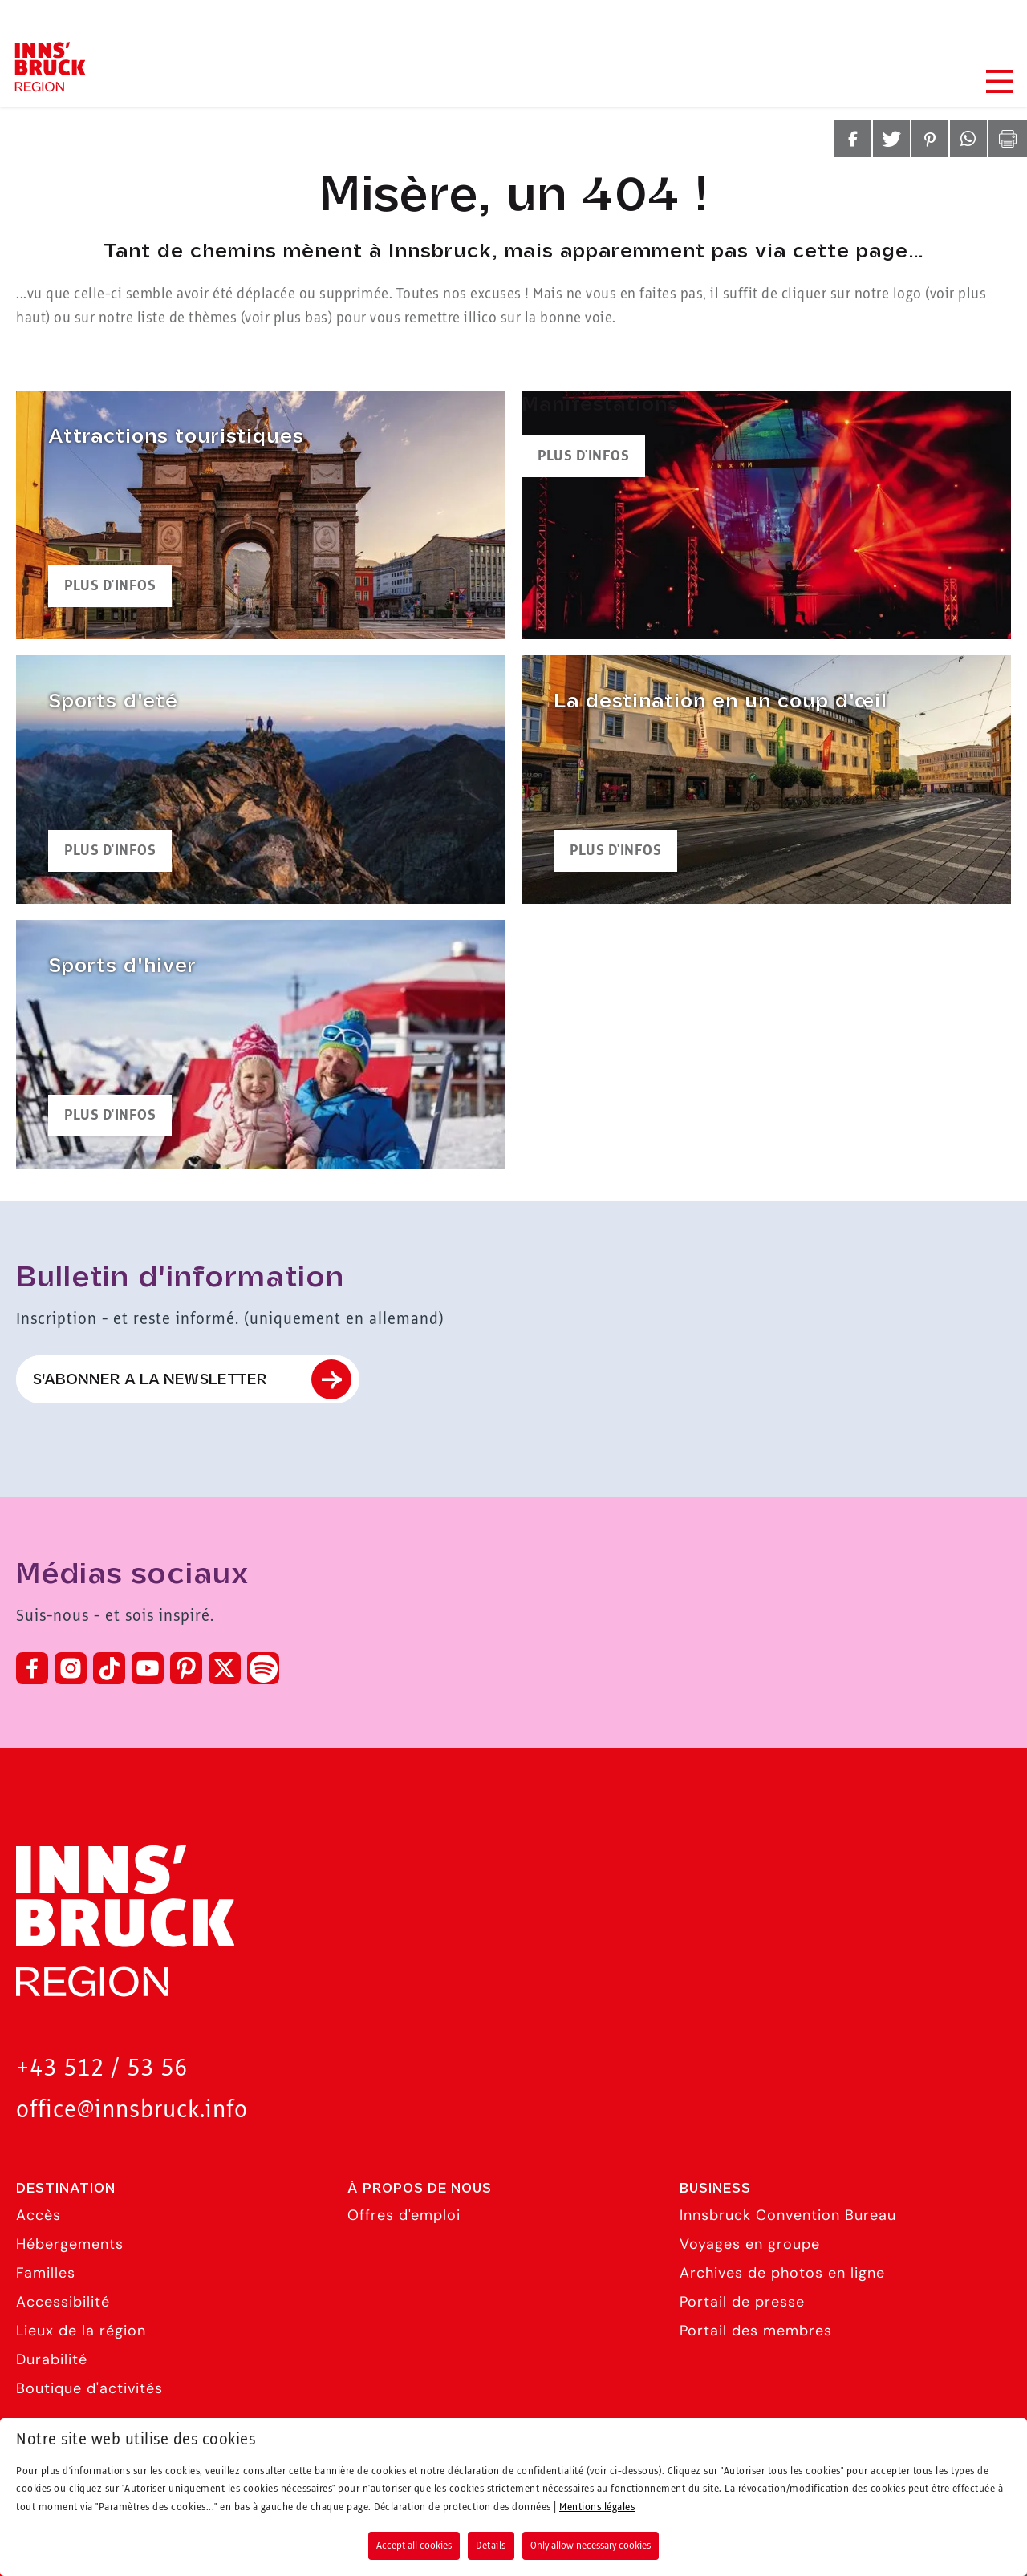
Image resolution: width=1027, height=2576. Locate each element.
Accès (38, 2215)
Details (491, 2545)
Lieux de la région (81, 2330)
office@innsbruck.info (132, 2110)
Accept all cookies (414, 2545)
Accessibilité (63, 2301)
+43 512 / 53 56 (102, 2069)
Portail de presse (742, 2301)
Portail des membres (756, 2330)
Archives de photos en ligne (782, 2272)
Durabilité (51, 2359)
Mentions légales (597, 2507)
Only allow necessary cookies (590, 2545)
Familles (45, 2272)
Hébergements (70, 2244)
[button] (852, 138)
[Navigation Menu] (999, 81)
